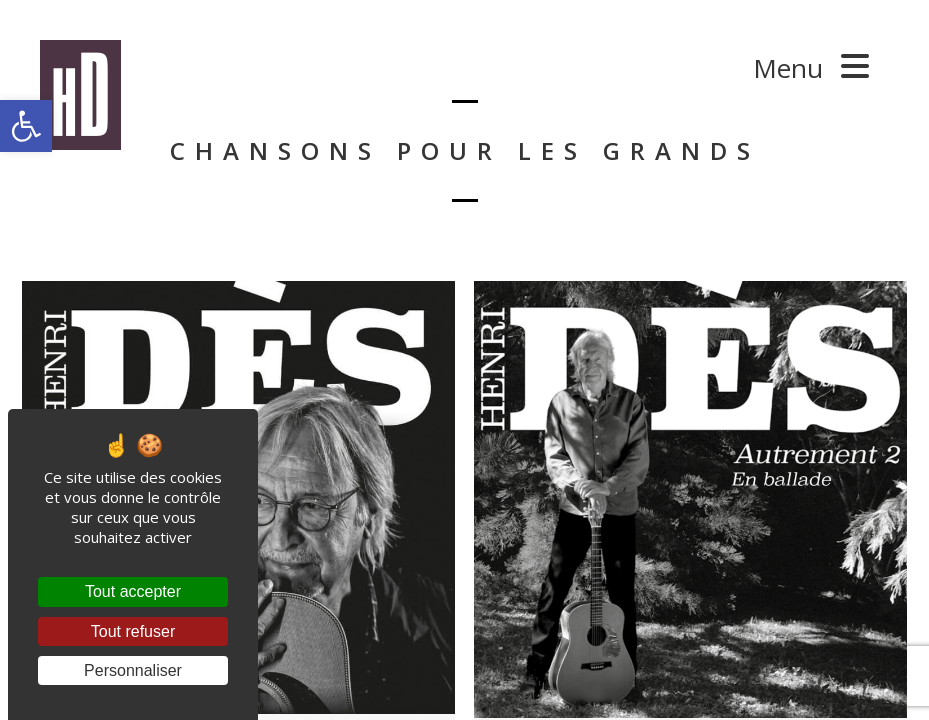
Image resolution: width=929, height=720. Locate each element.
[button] (26, 126)
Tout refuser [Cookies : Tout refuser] (133, 631)
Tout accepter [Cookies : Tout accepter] (133, 591)
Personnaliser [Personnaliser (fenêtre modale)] (133, 670)
